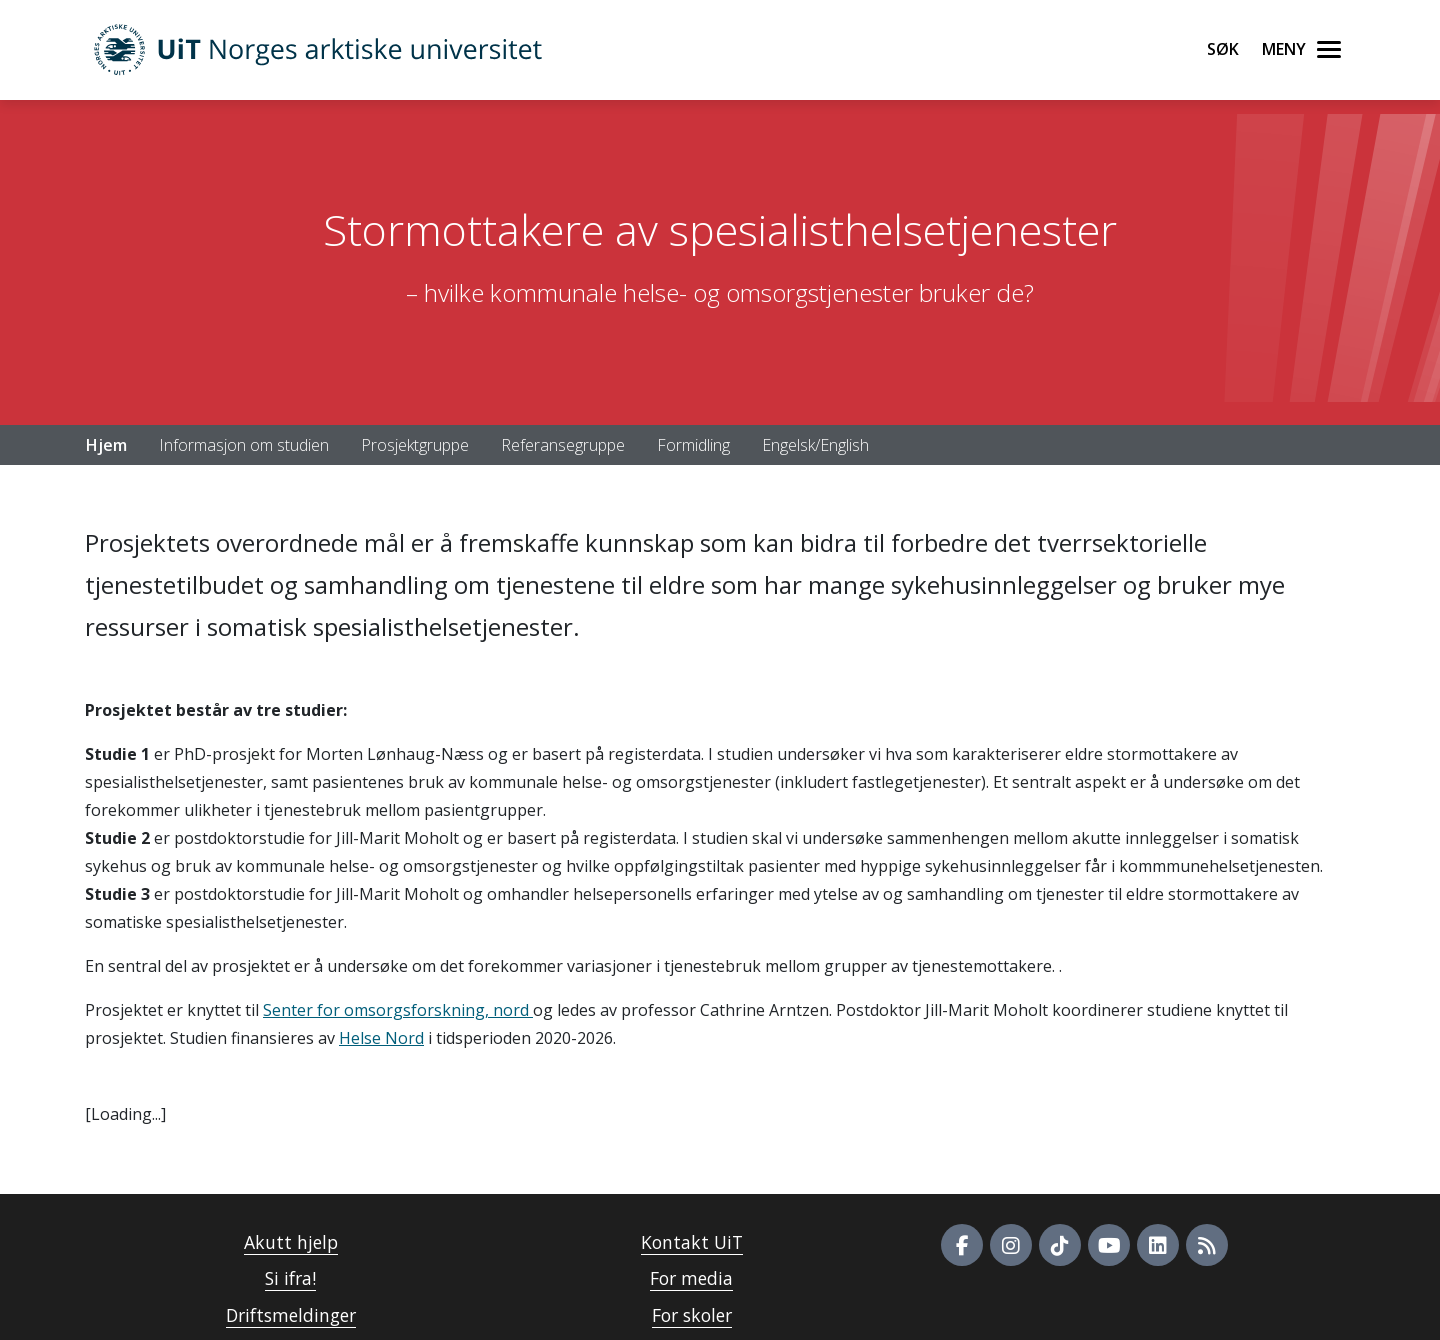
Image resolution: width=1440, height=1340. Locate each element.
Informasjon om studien (244, 445)
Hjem (106, 445)
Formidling (693, 445)
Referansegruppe (563, 445)
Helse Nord (381, 1038)
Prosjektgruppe (415, 445)
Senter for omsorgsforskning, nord (398, 1010)
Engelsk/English (815, 445)
